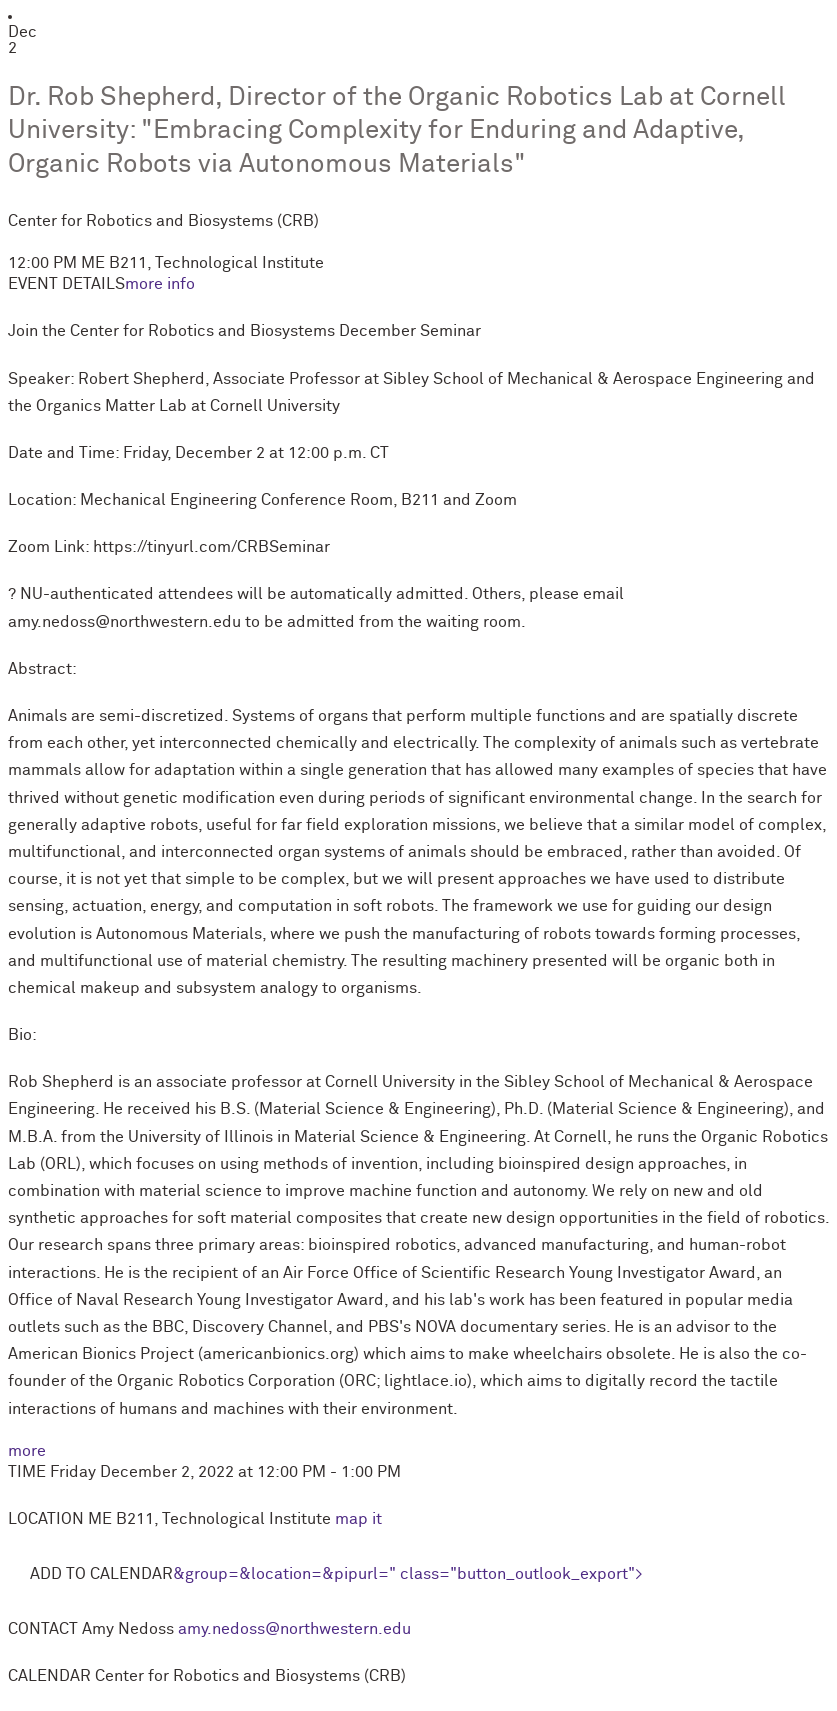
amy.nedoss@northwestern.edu (294, 1629)
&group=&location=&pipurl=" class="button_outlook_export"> (408, 1574)
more (27, 1451)
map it (358, 1519)
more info (160, 284)
